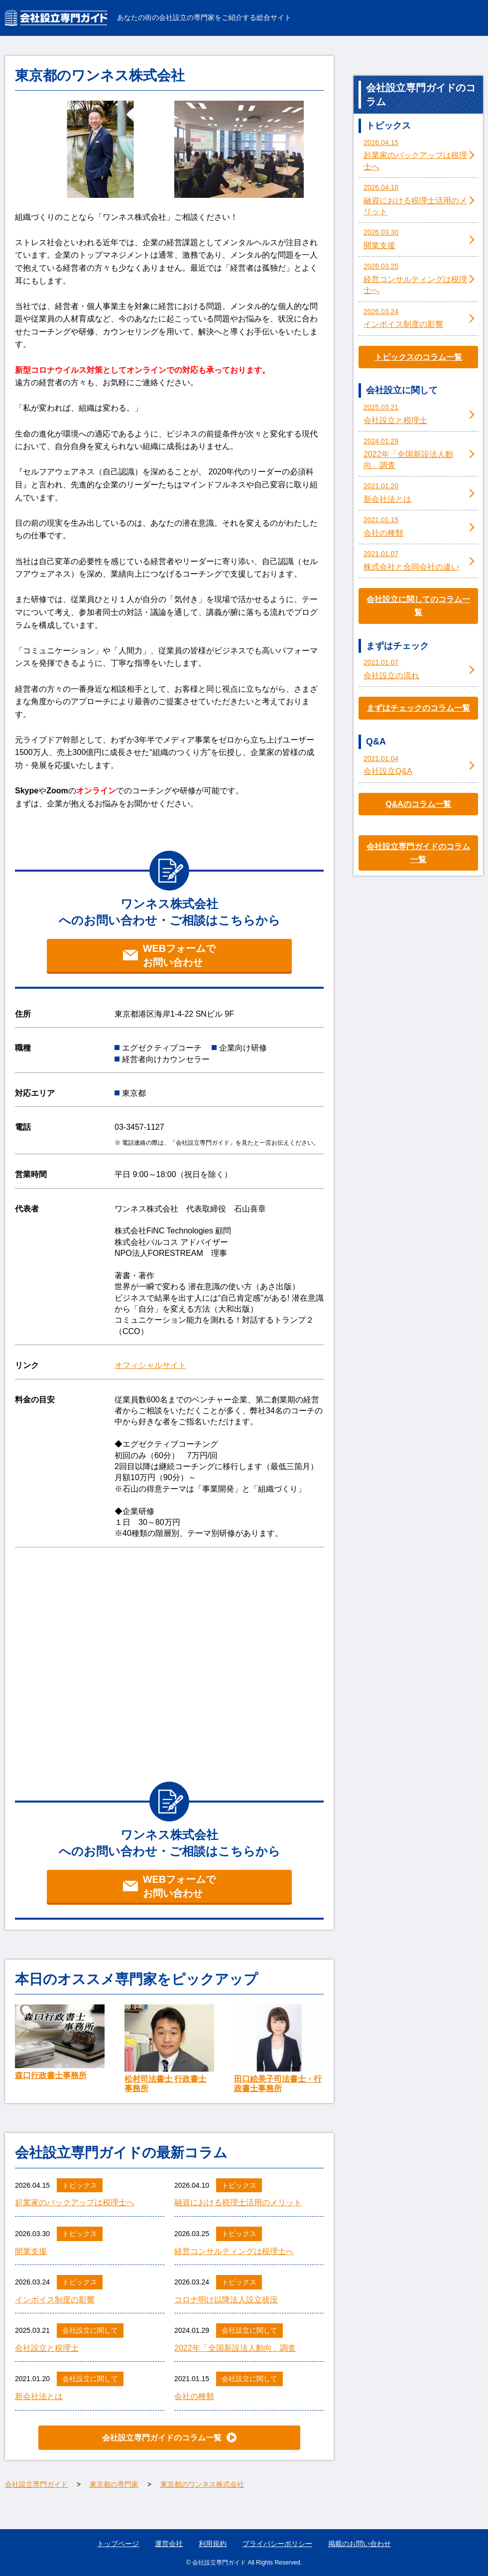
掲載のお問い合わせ (359, 2544)
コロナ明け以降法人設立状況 (226, 2299)
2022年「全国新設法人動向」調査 (235, 2348)
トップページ (118, 2544)
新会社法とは (39, 2396)
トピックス (79, 2185)
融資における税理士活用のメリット (238, 2202)
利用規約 (213, 2544)
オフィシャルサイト (150, 1365)
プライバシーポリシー (277, 2544)
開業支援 (31, 2251)
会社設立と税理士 (47, 2348)
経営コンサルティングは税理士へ (234, 2251)
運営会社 (169, 2544)
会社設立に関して (90, 2330)
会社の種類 (194, 2396)
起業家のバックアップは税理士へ (74, 2202)
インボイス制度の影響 (55, 2299)
